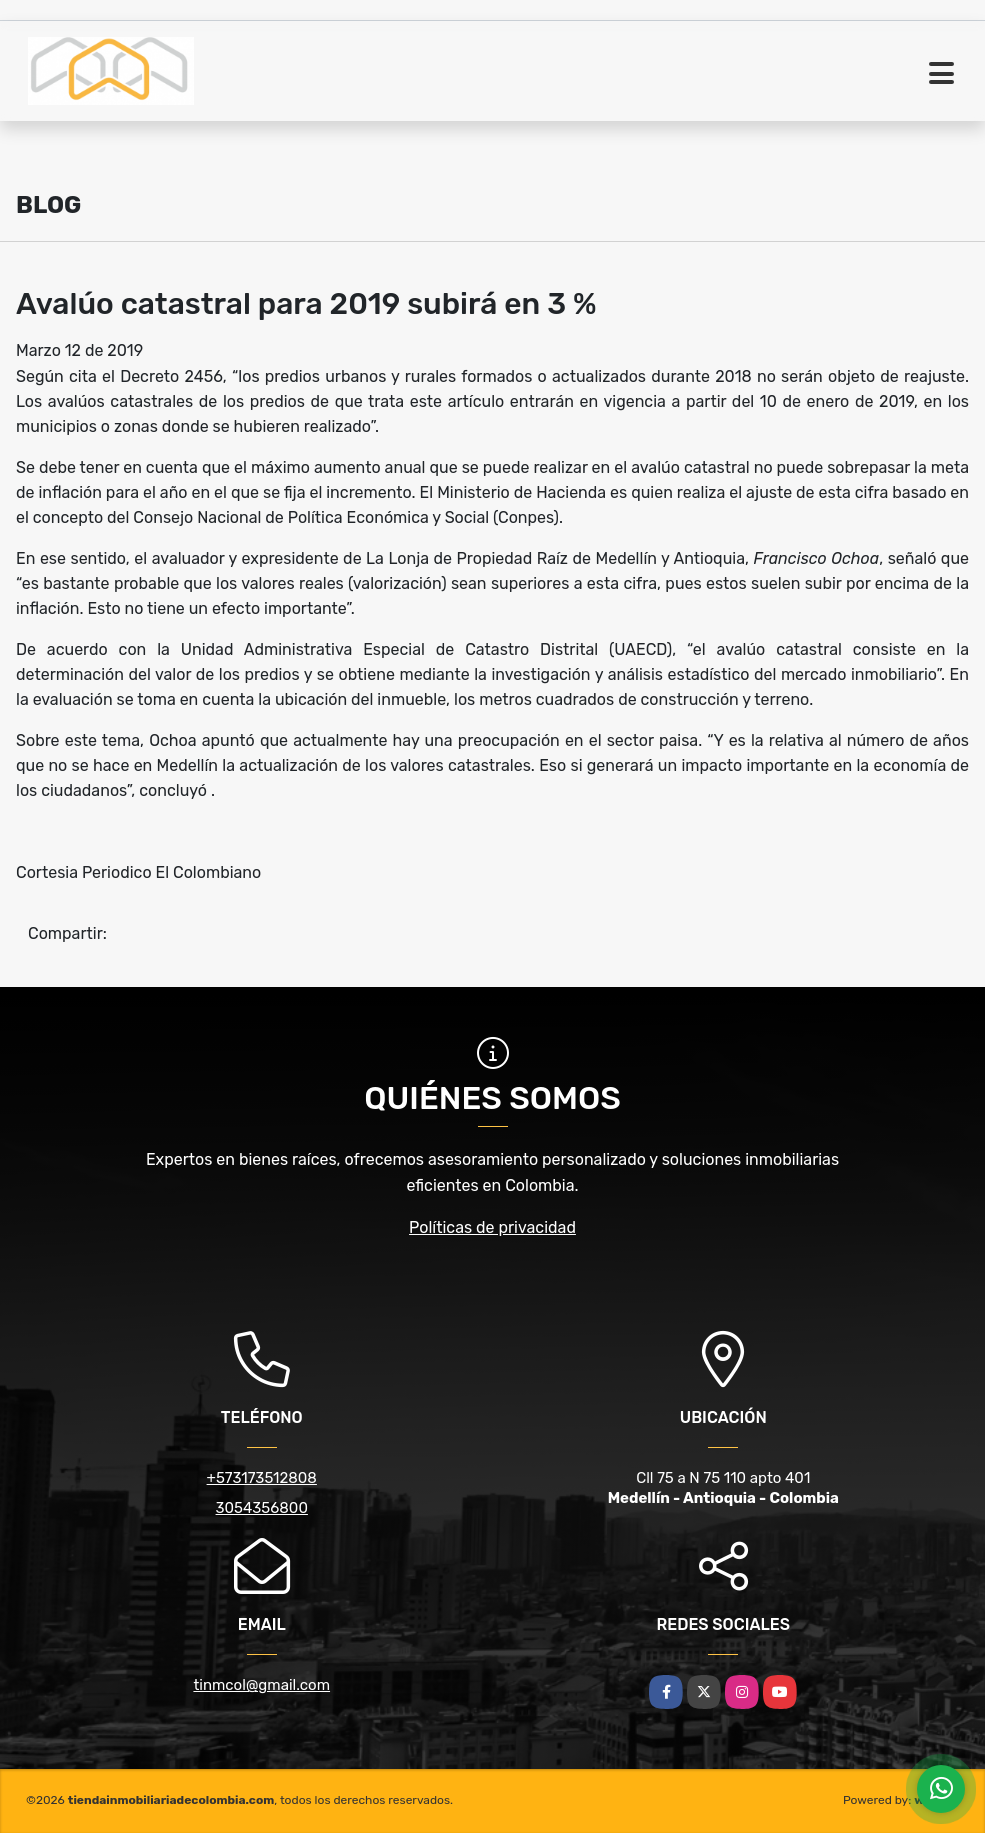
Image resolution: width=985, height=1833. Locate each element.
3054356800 (262, 1508)
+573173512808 (262, 1478)
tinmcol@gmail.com (261, 1685)
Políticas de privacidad (492, 1227)
